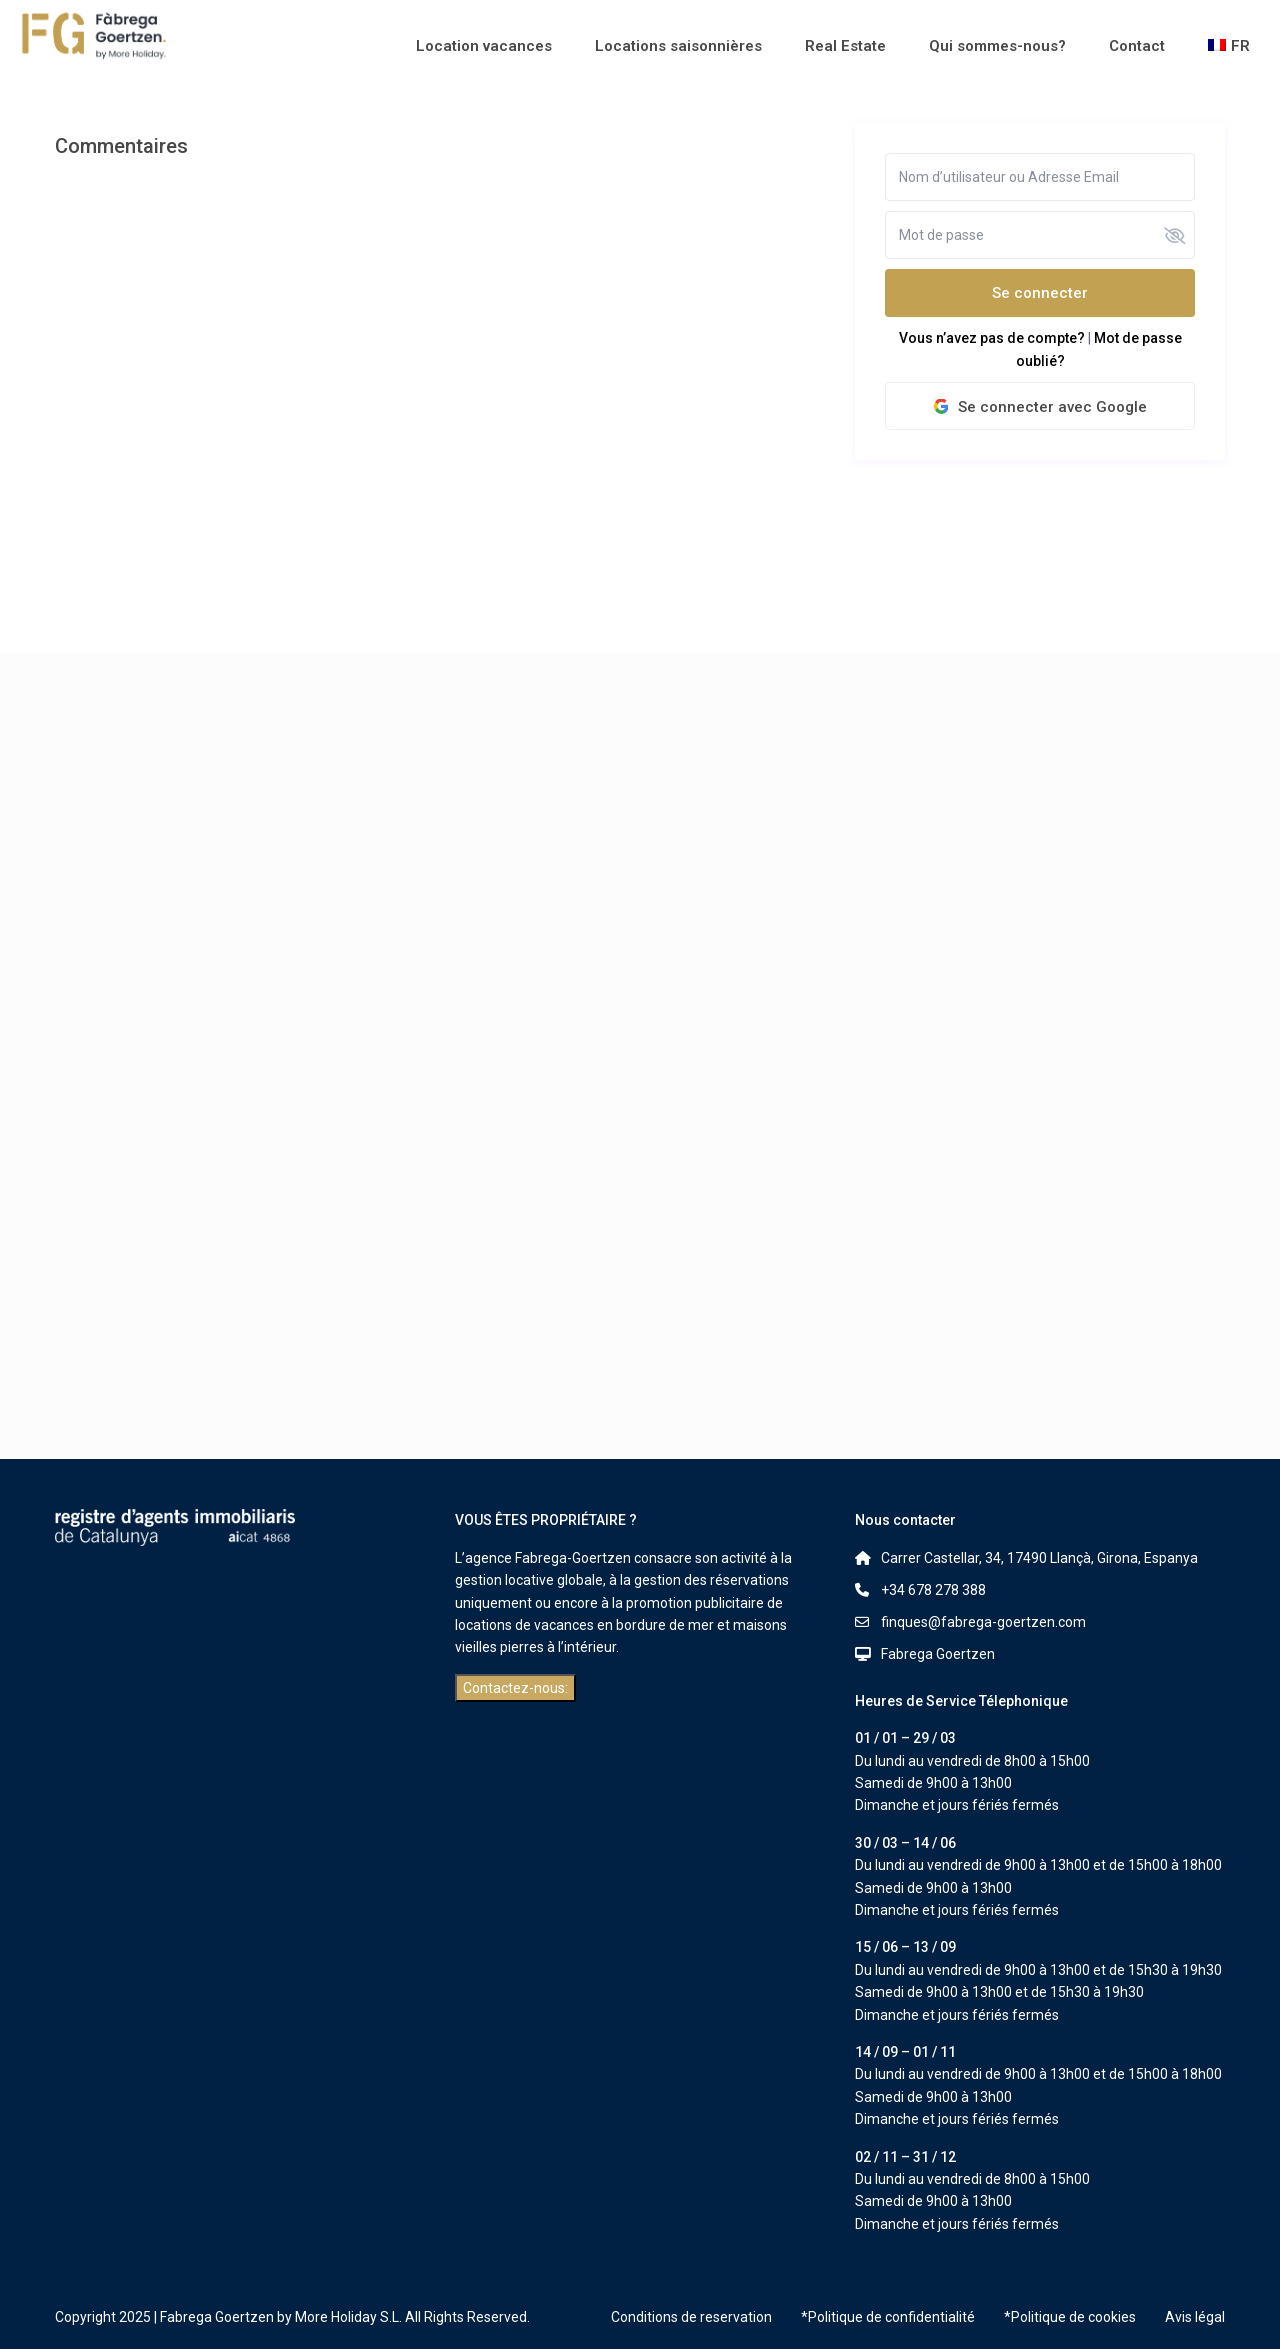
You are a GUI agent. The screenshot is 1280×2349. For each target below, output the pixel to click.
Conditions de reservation (691, 2317)
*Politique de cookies (1070, 2317)
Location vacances (484, 46)
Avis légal (1195, 2317)
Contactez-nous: (515, 1688)
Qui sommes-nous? (997, 46)
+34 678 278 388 (933, 1590)
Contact (1137, 46)
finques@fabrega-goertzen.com (983, 1622)
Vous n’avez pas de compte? (992, 338)
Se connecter (1040, 293)
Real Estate (845, 46)
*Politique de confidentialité (888, 2317)
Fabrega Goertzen (938, 1654)
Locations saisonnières (678, 46)
